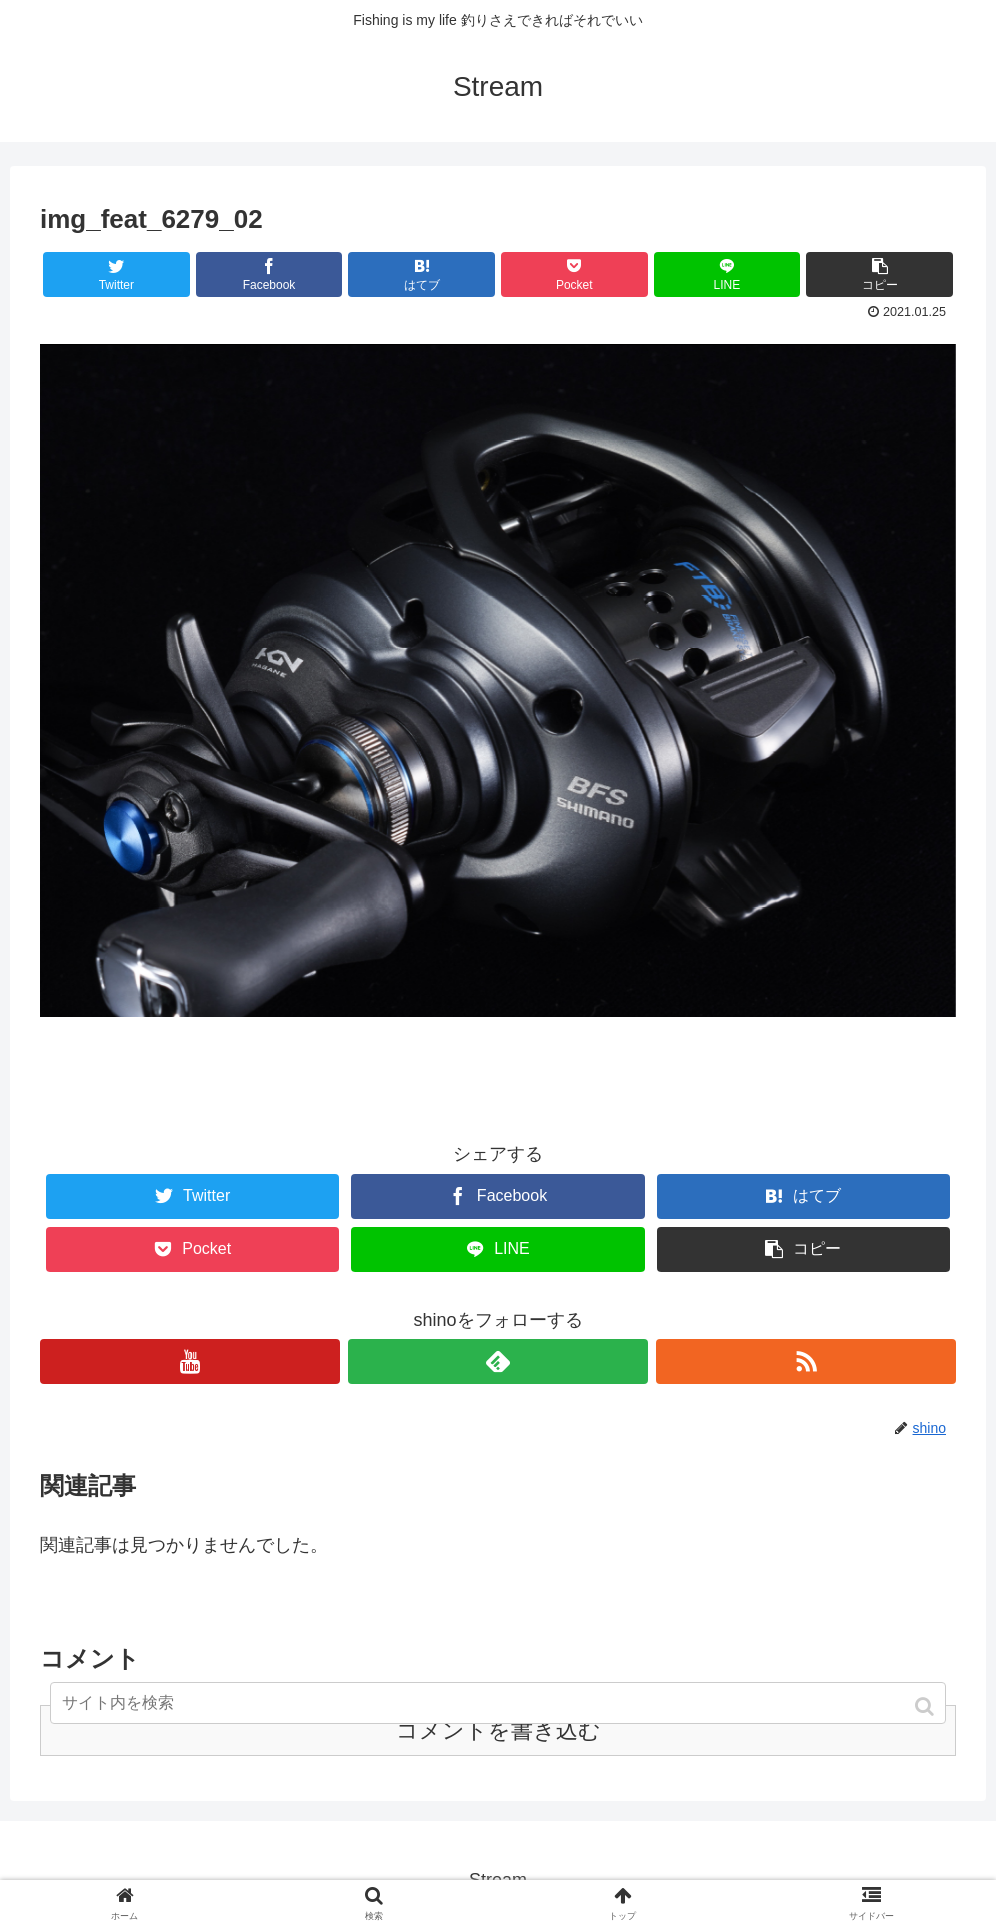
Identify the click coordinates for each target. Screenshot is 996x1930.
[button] (926, 1706)
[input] (498, 1703)
